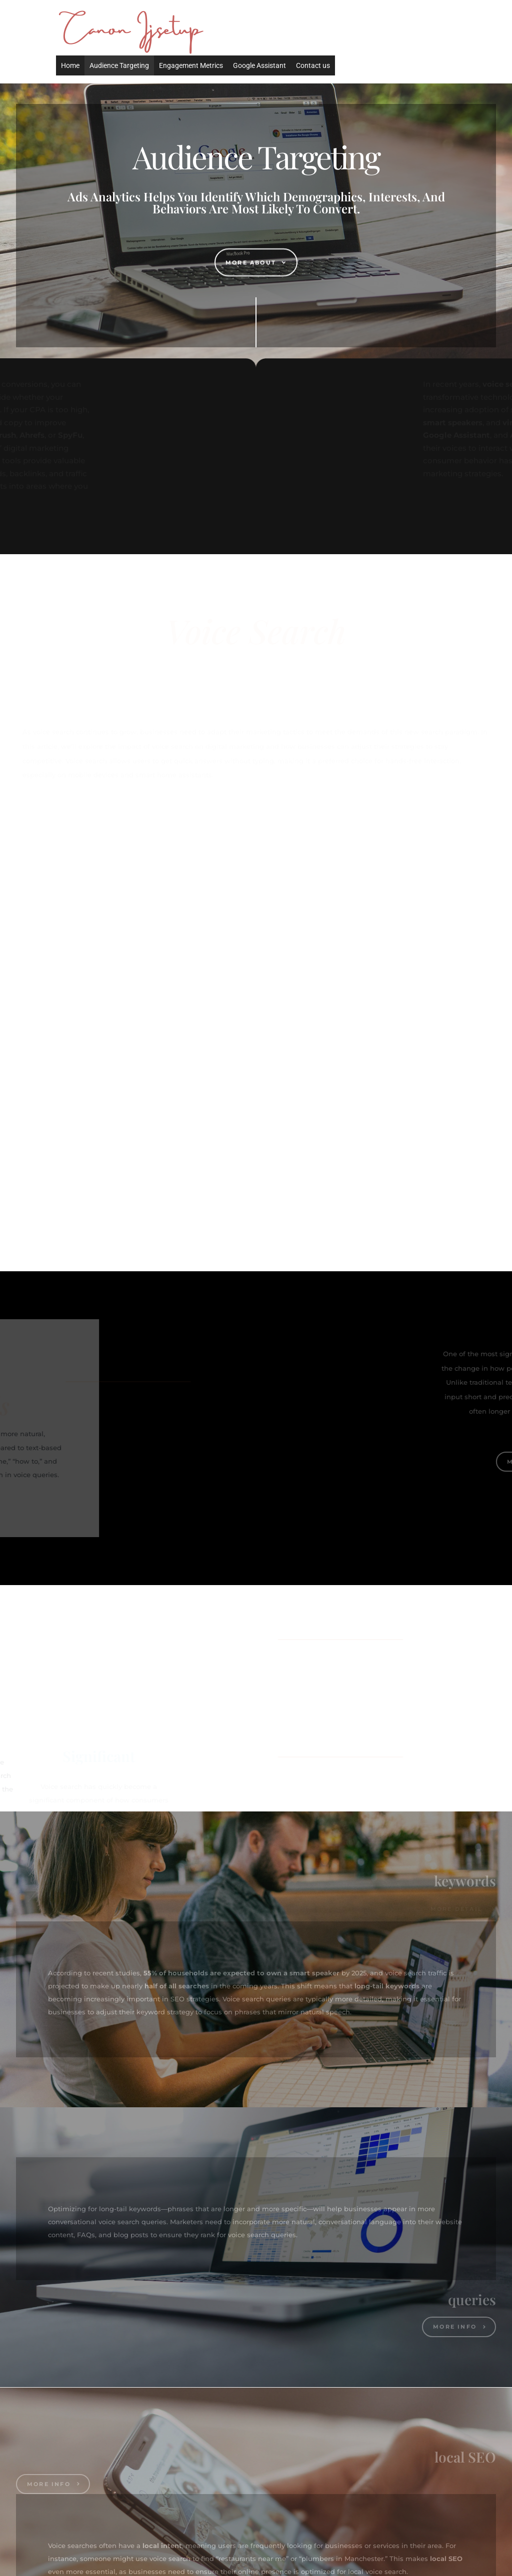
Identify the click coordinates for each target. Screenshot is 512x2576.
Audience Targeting (119, 65)
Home (70, 65)
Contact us (313, 65)
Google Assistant (259, 65)
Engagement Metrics (191, 65)
